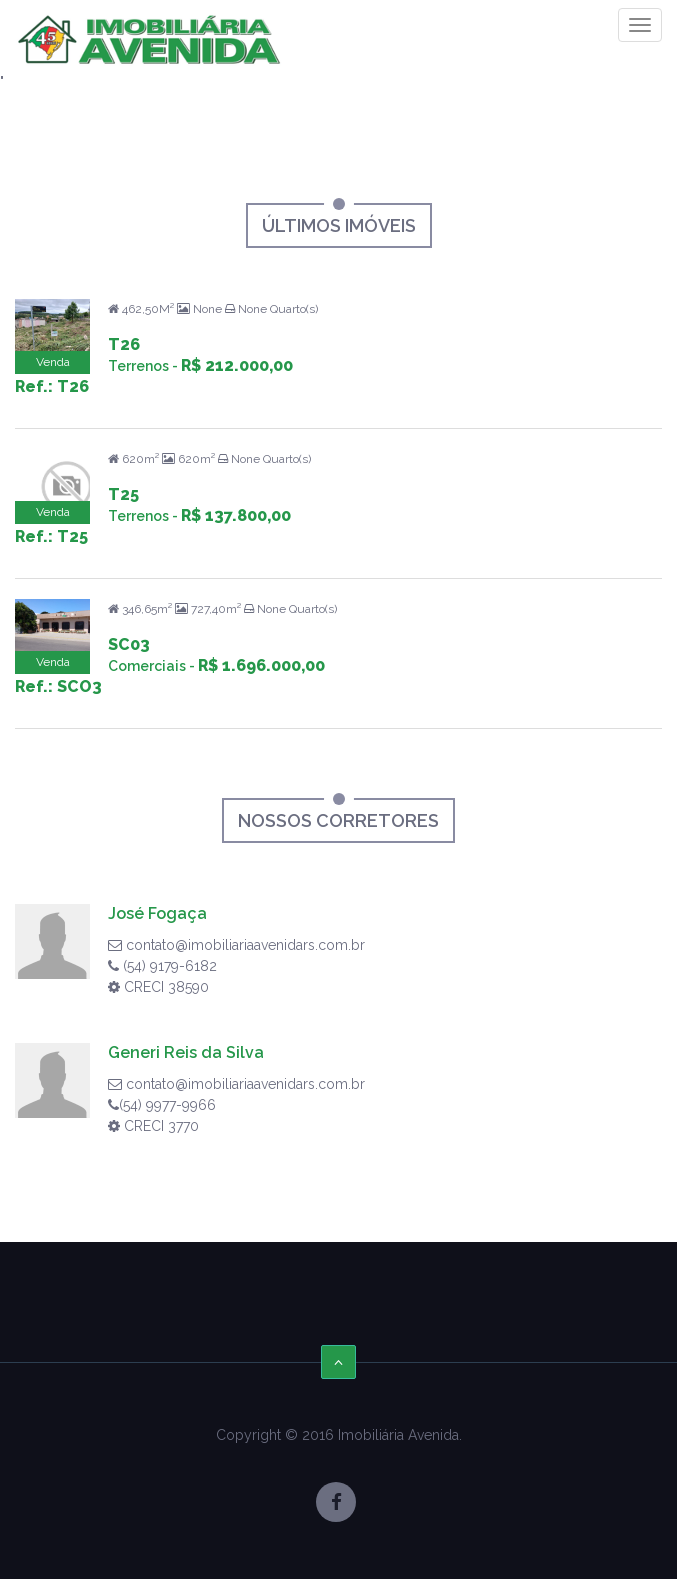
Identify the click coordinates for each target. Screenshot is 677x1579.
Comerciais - (216, 666)
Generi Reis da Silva (186, 1052)
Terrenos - (200, 366)
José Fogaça (157, 913)
